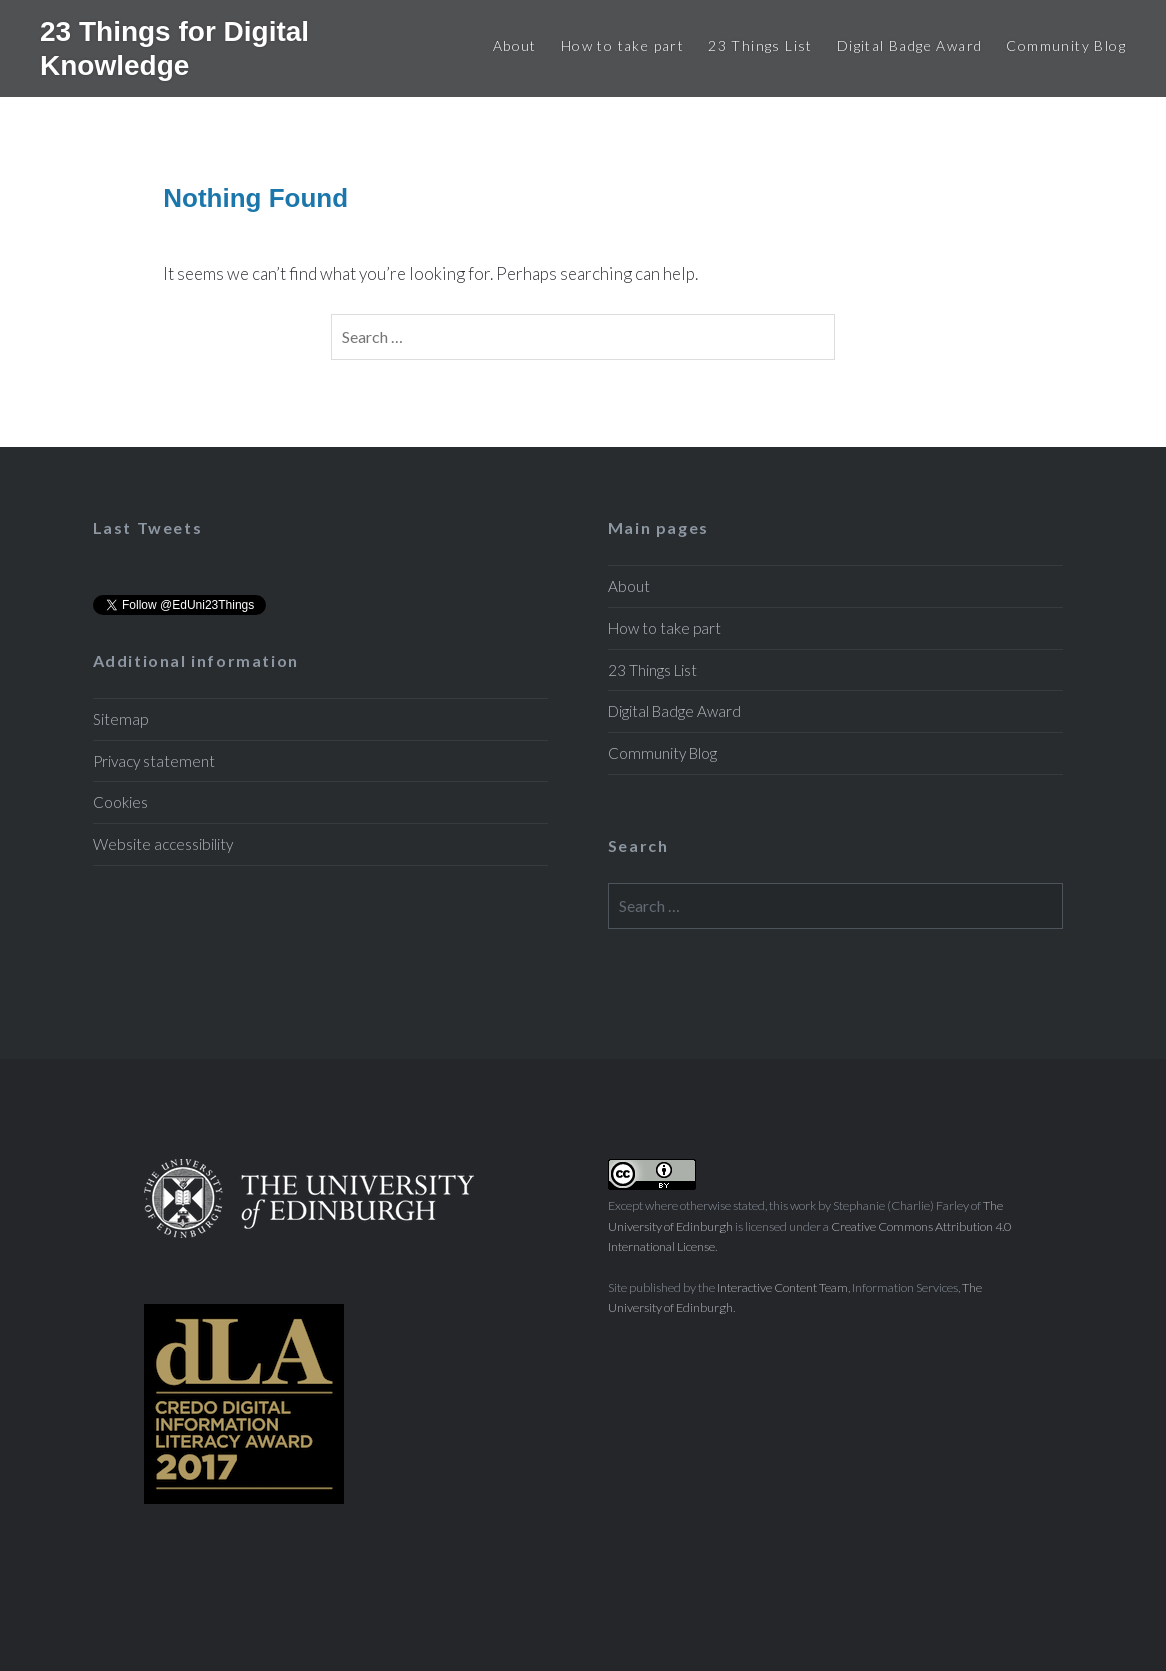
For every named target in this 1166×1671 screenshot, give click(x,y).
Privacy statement (154, 761)
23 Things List (760, 45)
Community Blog (1066, 45)
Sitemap (120, 719)
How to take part (622, 45)
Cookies (120, 802)
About (515, 45)
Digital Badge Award (910, 45)
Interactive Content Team (782, 1287)
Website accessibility (163, 844)
